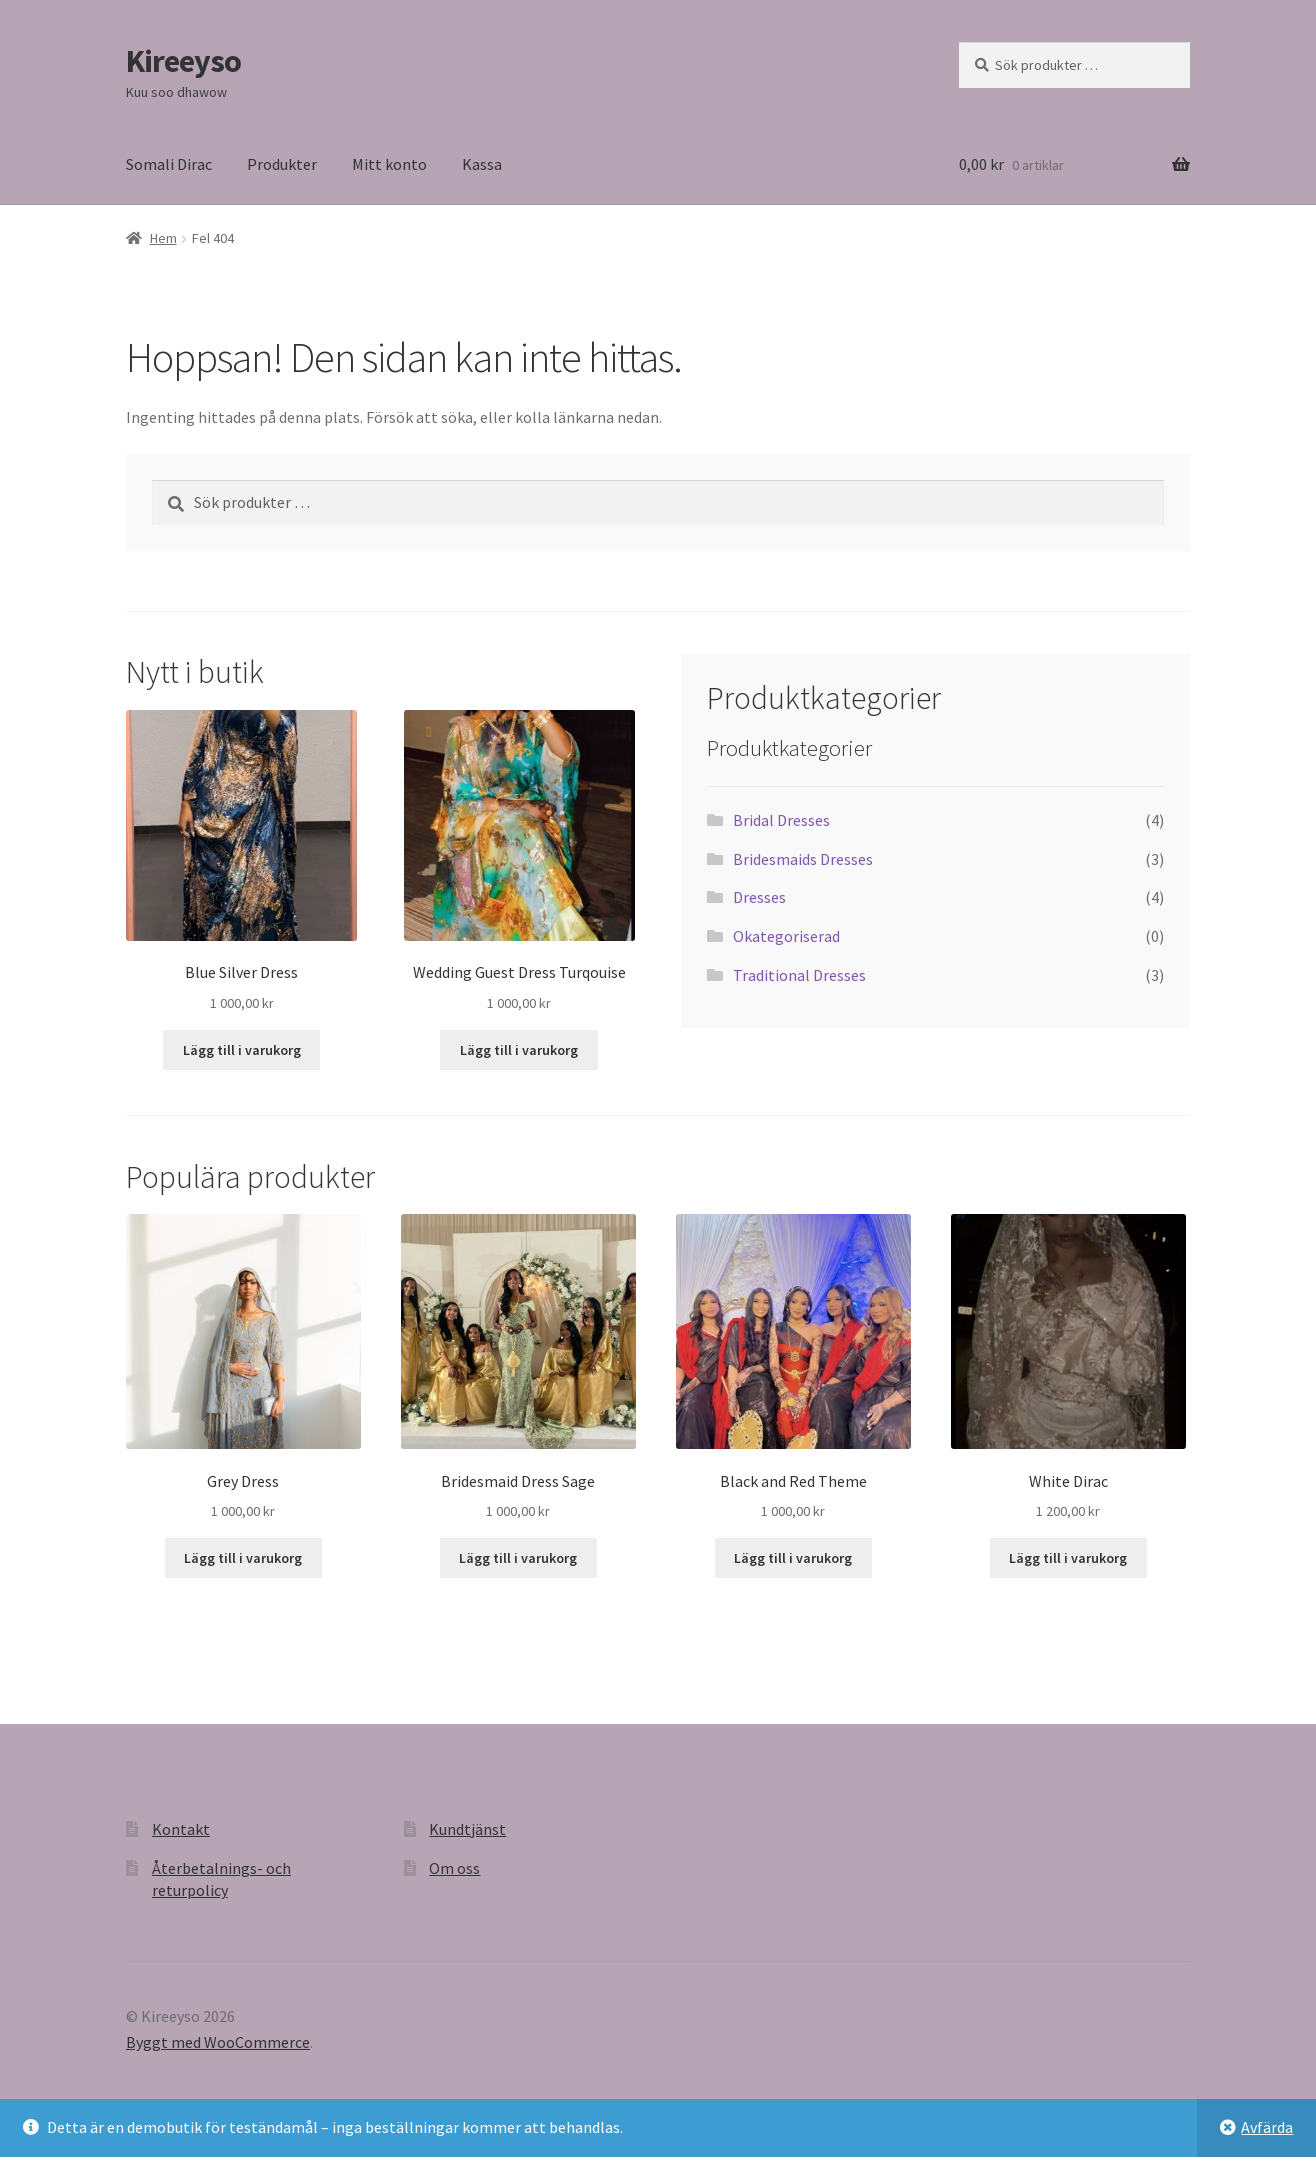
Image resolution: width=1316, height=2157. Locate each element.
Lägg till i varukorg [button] (242, 1050)
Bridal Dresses (781, 820)
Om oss (454, 1868)
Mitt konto (389, 164)
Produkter (282, 164)
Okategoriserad (786, 936)
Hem (163, 238)
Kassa (482, 164)
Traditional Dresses (799, 975)
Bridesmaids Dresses (803, 859)
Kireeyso (183, 61)
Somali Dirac (169, 164)
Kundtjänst (467, 1829)
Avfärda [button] (1267, 2127)
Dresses (759, 897)
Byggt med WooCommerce (218, 2042)
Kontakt (181, 1829)
